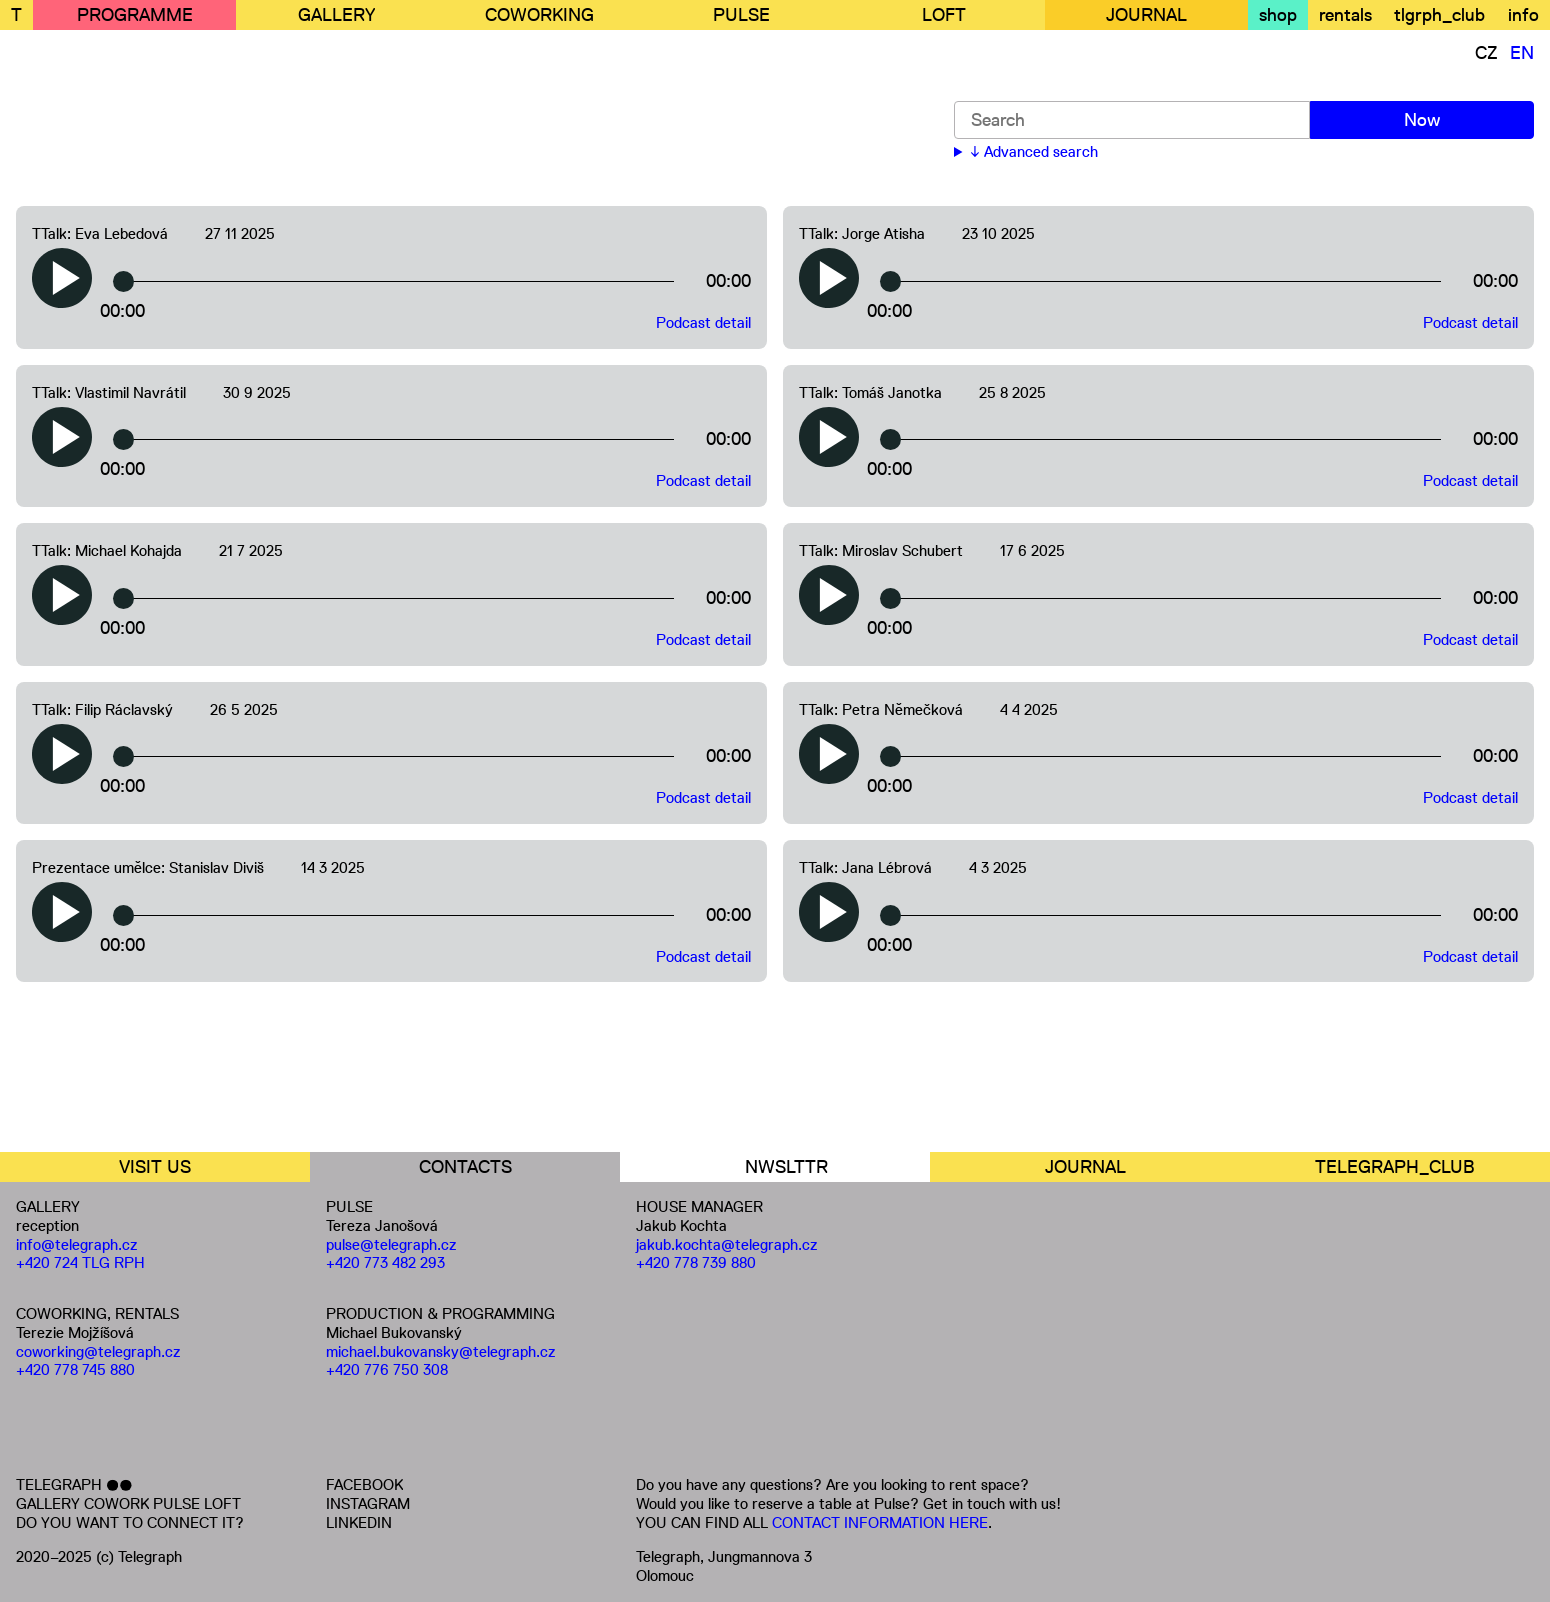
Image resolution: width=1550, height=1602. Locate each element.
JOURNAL (1146, 15)
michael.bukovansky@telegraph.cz (441, 1351)
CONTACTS (465, 1167)
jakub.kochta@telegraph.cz (727, 1244)
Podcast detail (703, 322)
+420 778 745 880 (75, 1369)
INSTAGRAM (368, 1503)
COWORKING (539, 15)
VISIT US (155, 1167)
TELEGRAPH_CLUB (1395, 1167)
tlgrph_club (1439, 15)
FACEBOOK (364, 1484)
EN (1522, 53)
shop (1278, 15)
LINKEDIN (359, 1522)
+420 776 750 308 (387, 1369)
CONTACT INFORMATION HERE (880, 1522)
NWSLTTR (786, 1167)
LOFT (944, 15)
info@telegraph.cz (77, 1244)
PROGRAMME (135, 15)
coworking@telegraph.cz (98, 1351)
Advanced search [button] (1041, 152)
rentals (1345, 15)
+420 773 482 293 (385, 1262)
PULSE (741, 15)
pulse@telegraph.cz (391, 1244)
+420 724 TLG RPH (80, 1262)
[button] (62, 278)
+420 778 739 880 (696, 1262)
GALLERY (336, 15)
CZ (1486, 53)
